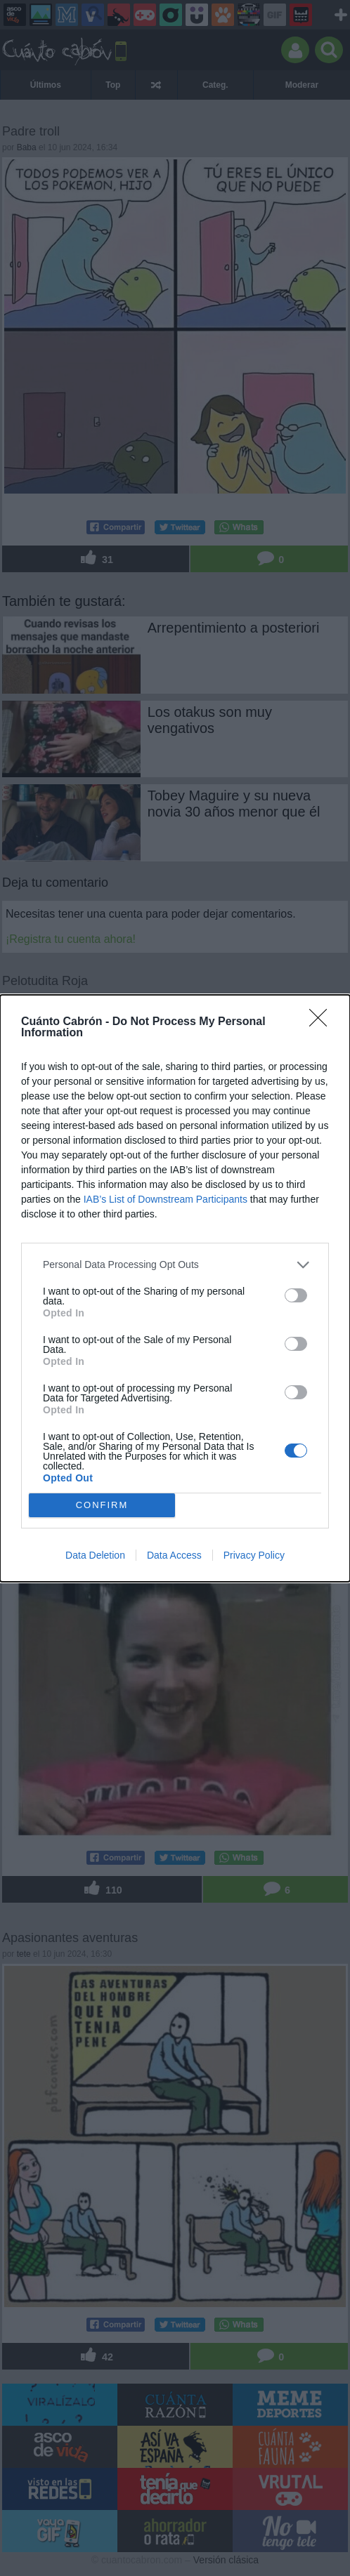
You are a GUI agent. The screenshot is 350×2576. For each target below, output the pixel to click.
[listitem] (175, 1264)
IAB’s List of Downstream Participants (165, 1199)
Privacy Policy (254, 1555)
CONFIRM (102, 1505)
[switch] (296, 1295)
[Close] (322, 1022)
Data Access (174, 1555)
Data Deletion (95, 1555)
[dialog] (175, 1288)
